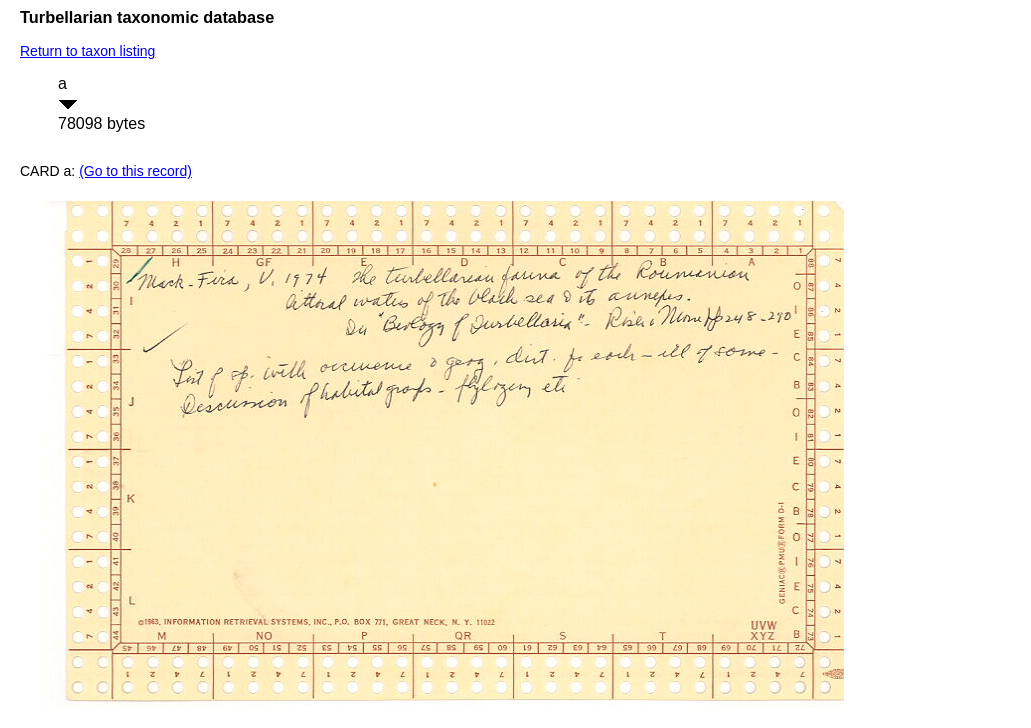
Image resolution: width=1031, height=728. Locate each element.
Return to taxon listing (87, 51)
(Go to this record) (135, 171)
